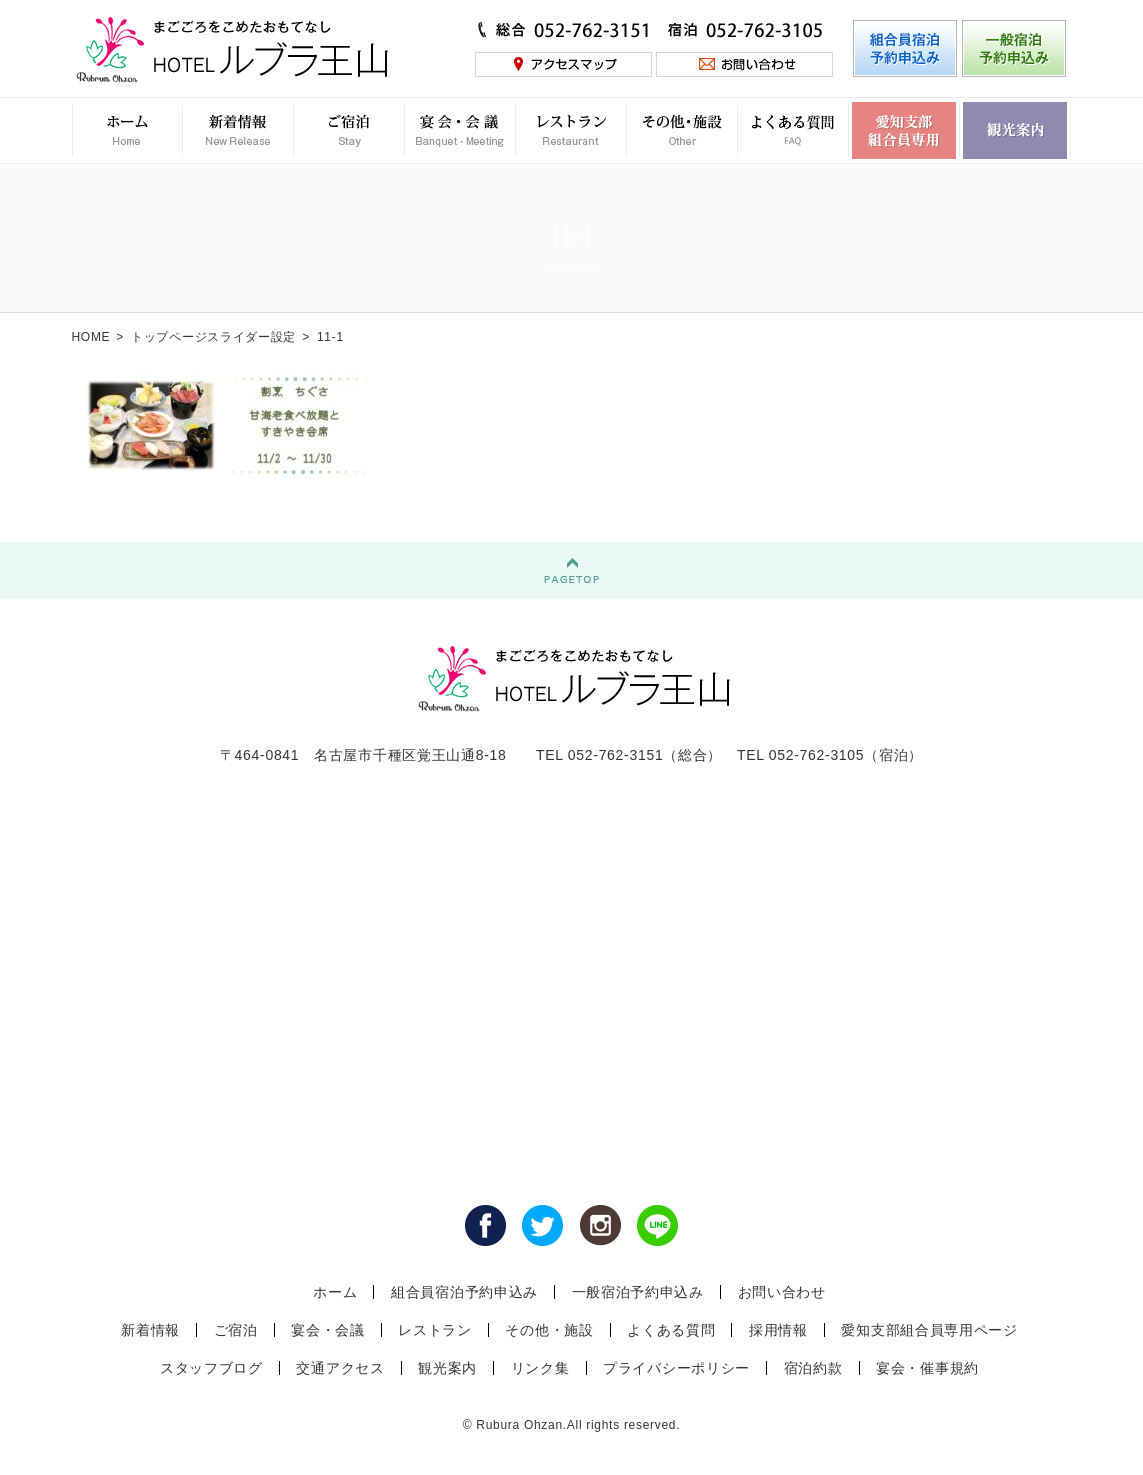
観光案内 (447, 1368)
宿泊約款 (813, 1368)
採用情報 (778, 1330)
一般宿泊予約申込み (638, 1292)
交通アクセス (340, 1368)
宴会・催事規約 (927, 1368)
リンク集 (540, 1368)
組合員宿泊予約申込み (464, 1292)
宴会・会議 (328, 1330)
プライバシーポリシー (676, 1368)
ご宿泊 (236, 1330)
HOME (91, 337)
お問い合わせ (782, 1292)
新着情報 (150, 1330)
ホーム (335, 1292)
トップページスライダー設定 (213, 337)
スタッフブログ (211, 1368)
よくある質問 (671, 1330)
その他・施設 (549, 1330)
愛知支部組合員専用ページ (929, 1330)
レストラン (435, 1330)
